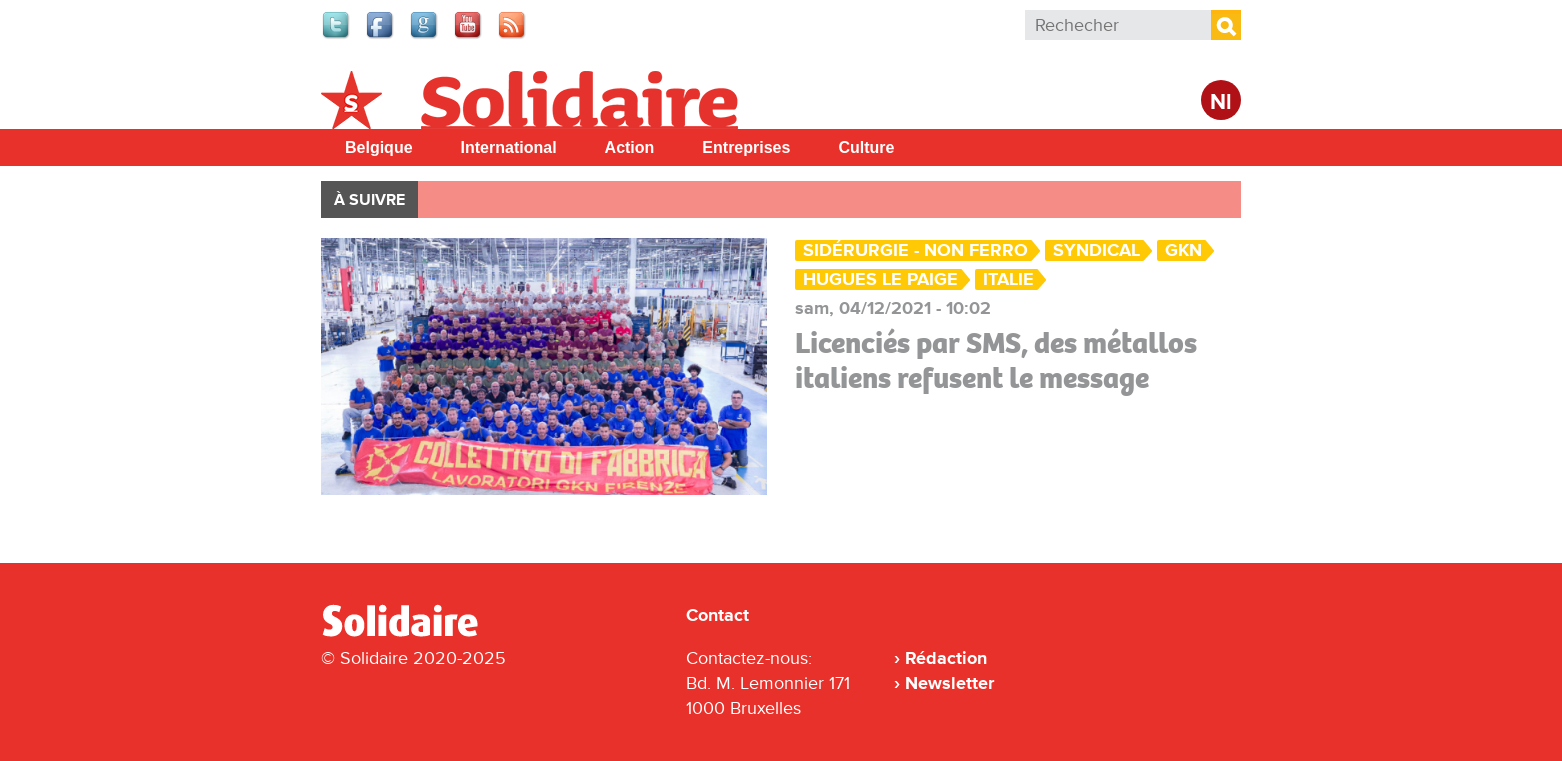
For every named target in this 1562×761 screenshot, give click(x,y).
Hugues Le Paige (880, 279)
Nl (1221, 102)
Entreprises (746, 147)
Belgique (379, 147)
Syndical (1096, 250)
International (509, 147)
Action (630, 147)
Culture (866, 147)
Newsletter (949, 683)
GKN (1183, 250)
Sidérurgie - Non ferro (915, 250)
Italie (1008, 279)
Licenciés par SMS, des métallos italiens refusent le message (996, 360)
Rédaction (946, 658)
